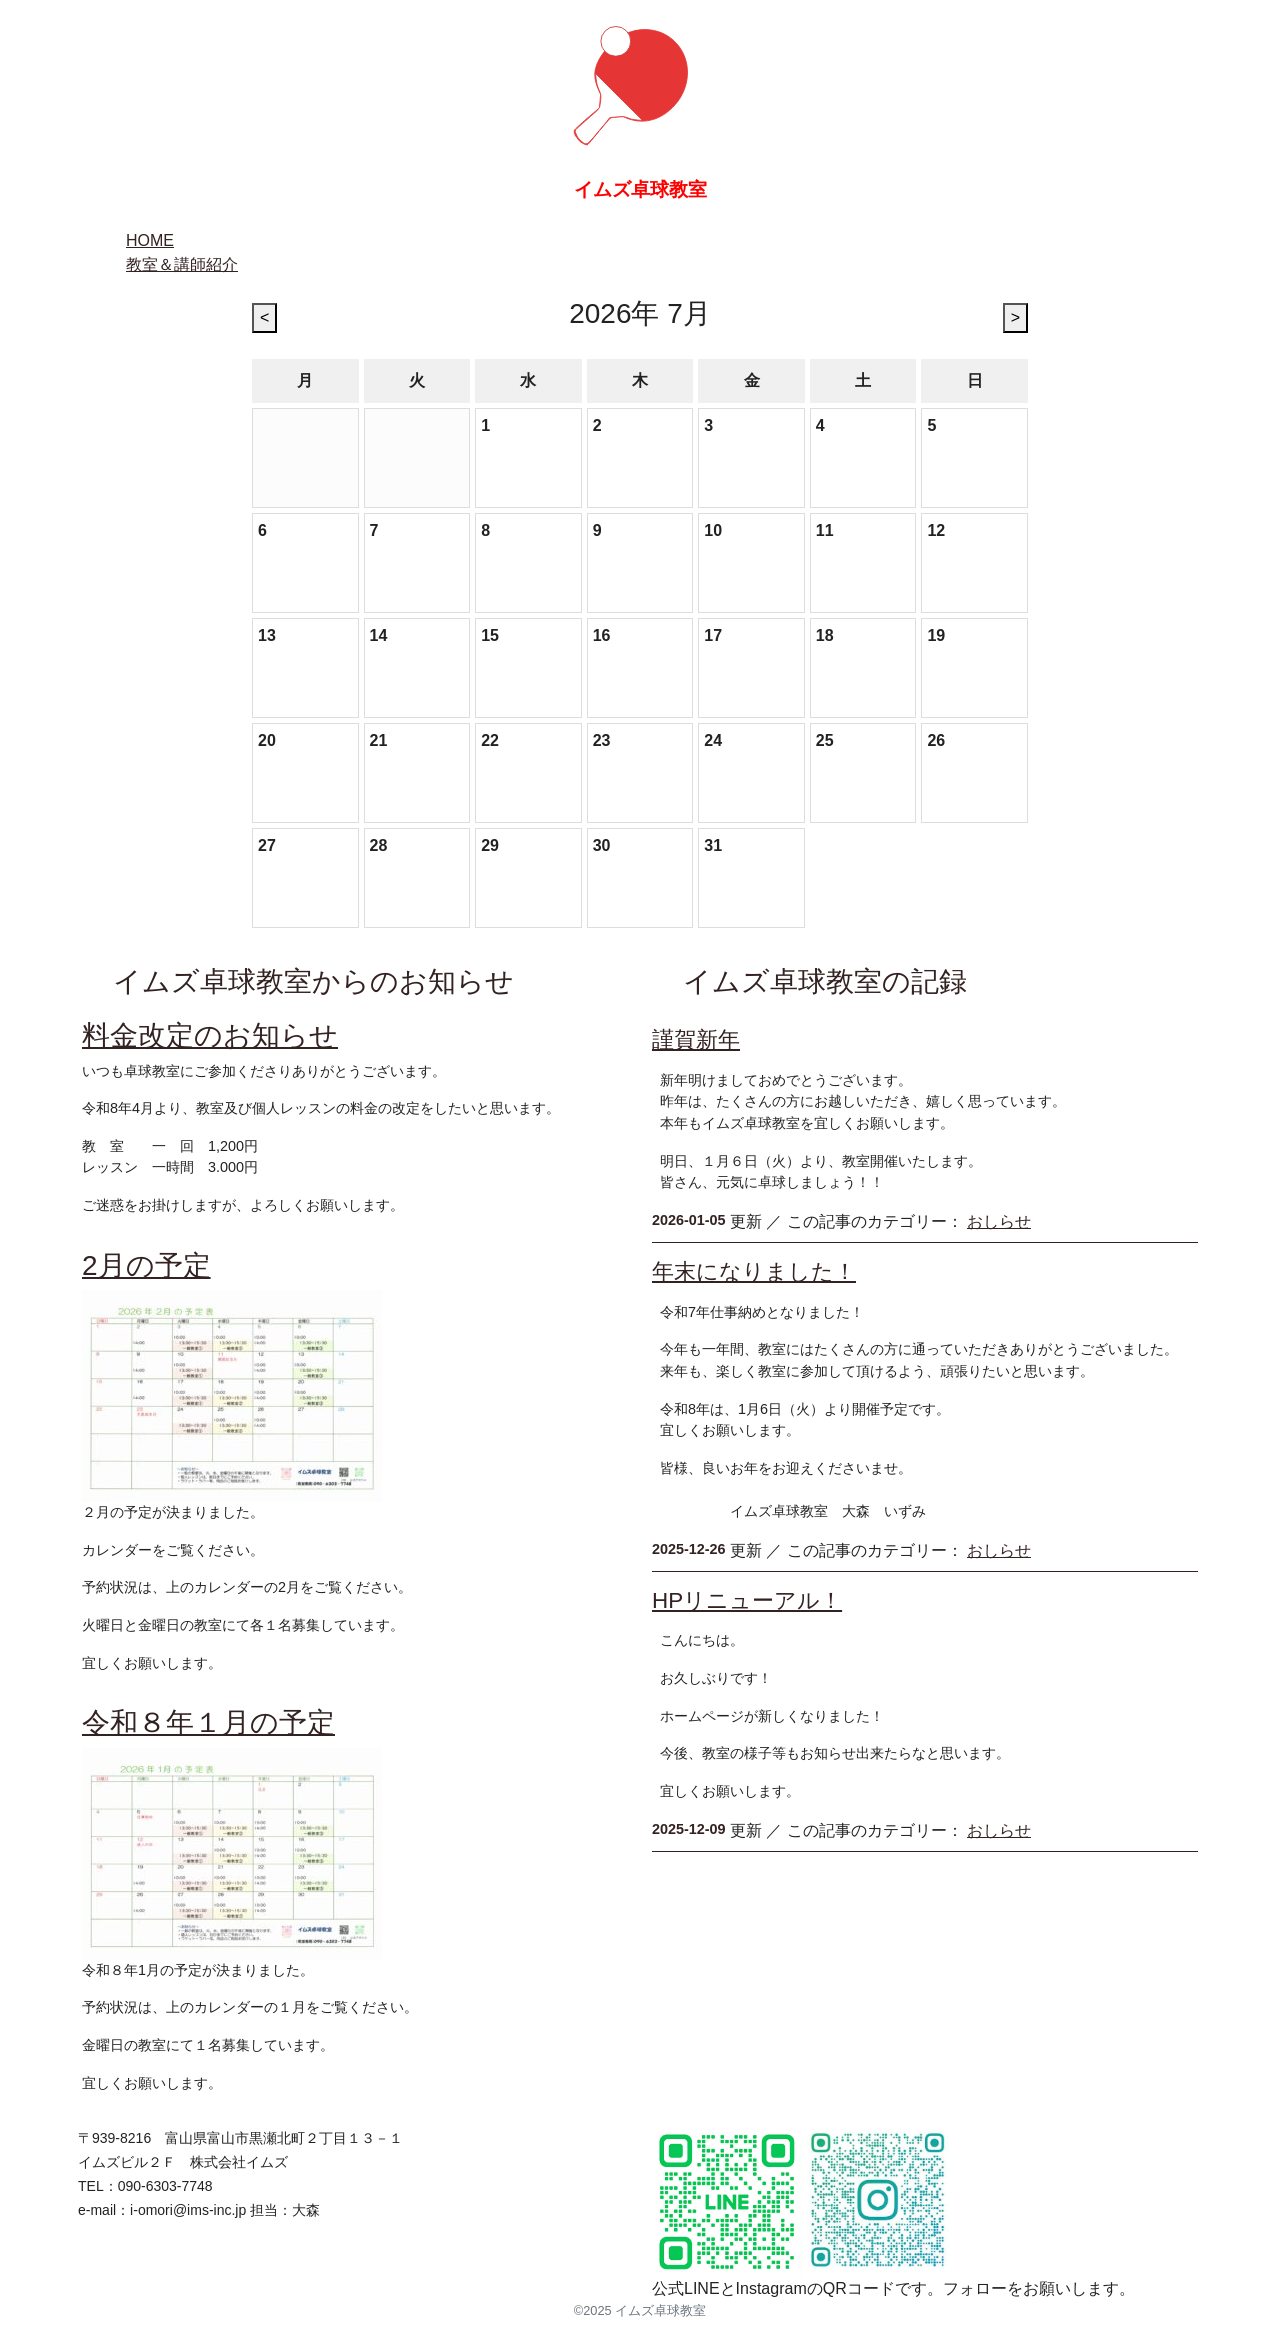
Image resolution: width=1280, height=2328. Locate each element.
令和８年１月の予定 (208, 1722)
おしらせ (999, 1221)
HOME (150, 240)
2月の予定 (146, 1265)
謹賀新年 (696, 1039)
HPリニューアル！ (747, 1600)
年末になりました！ (754, 1271)
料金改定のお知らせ (210, 1035)
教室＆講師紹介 (182, 264)
